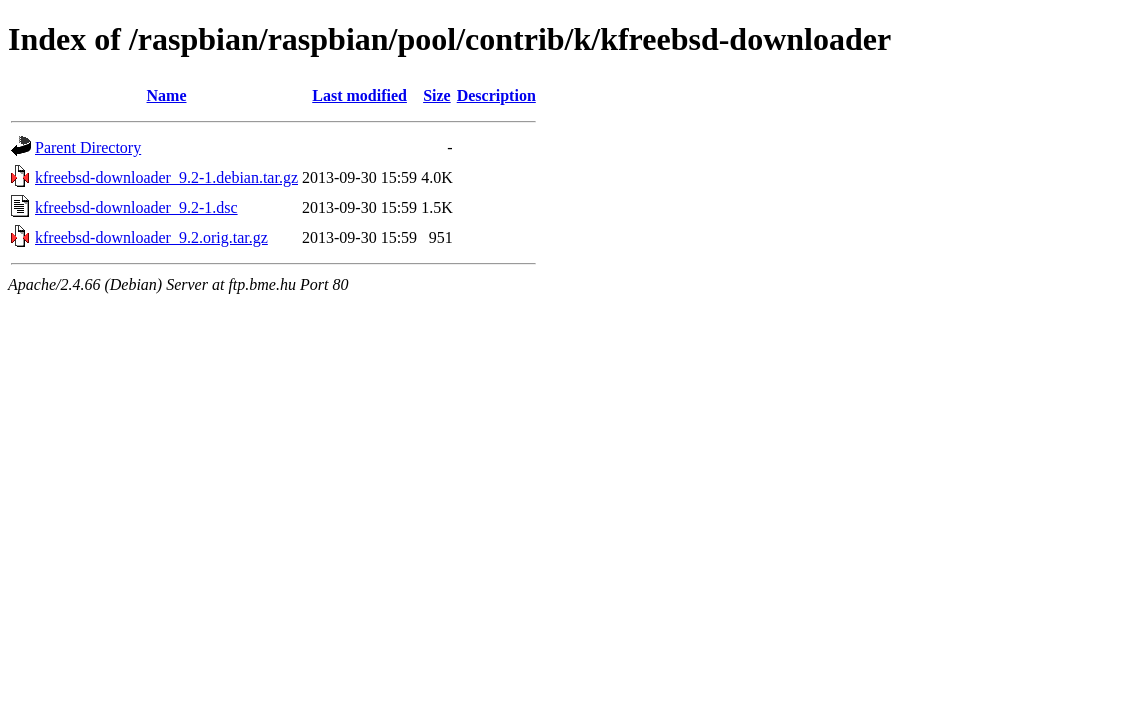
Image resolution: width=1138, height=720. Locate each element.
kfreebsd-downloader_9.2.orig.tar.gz (151, 237)
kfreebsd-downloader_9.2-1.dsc (136, 207)
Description (496, 95)
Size (437, 95)
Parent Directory (88, 147)
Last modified (359, 95)
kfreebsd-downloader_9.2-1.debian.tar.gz (166, 177)
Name (167, 95)
